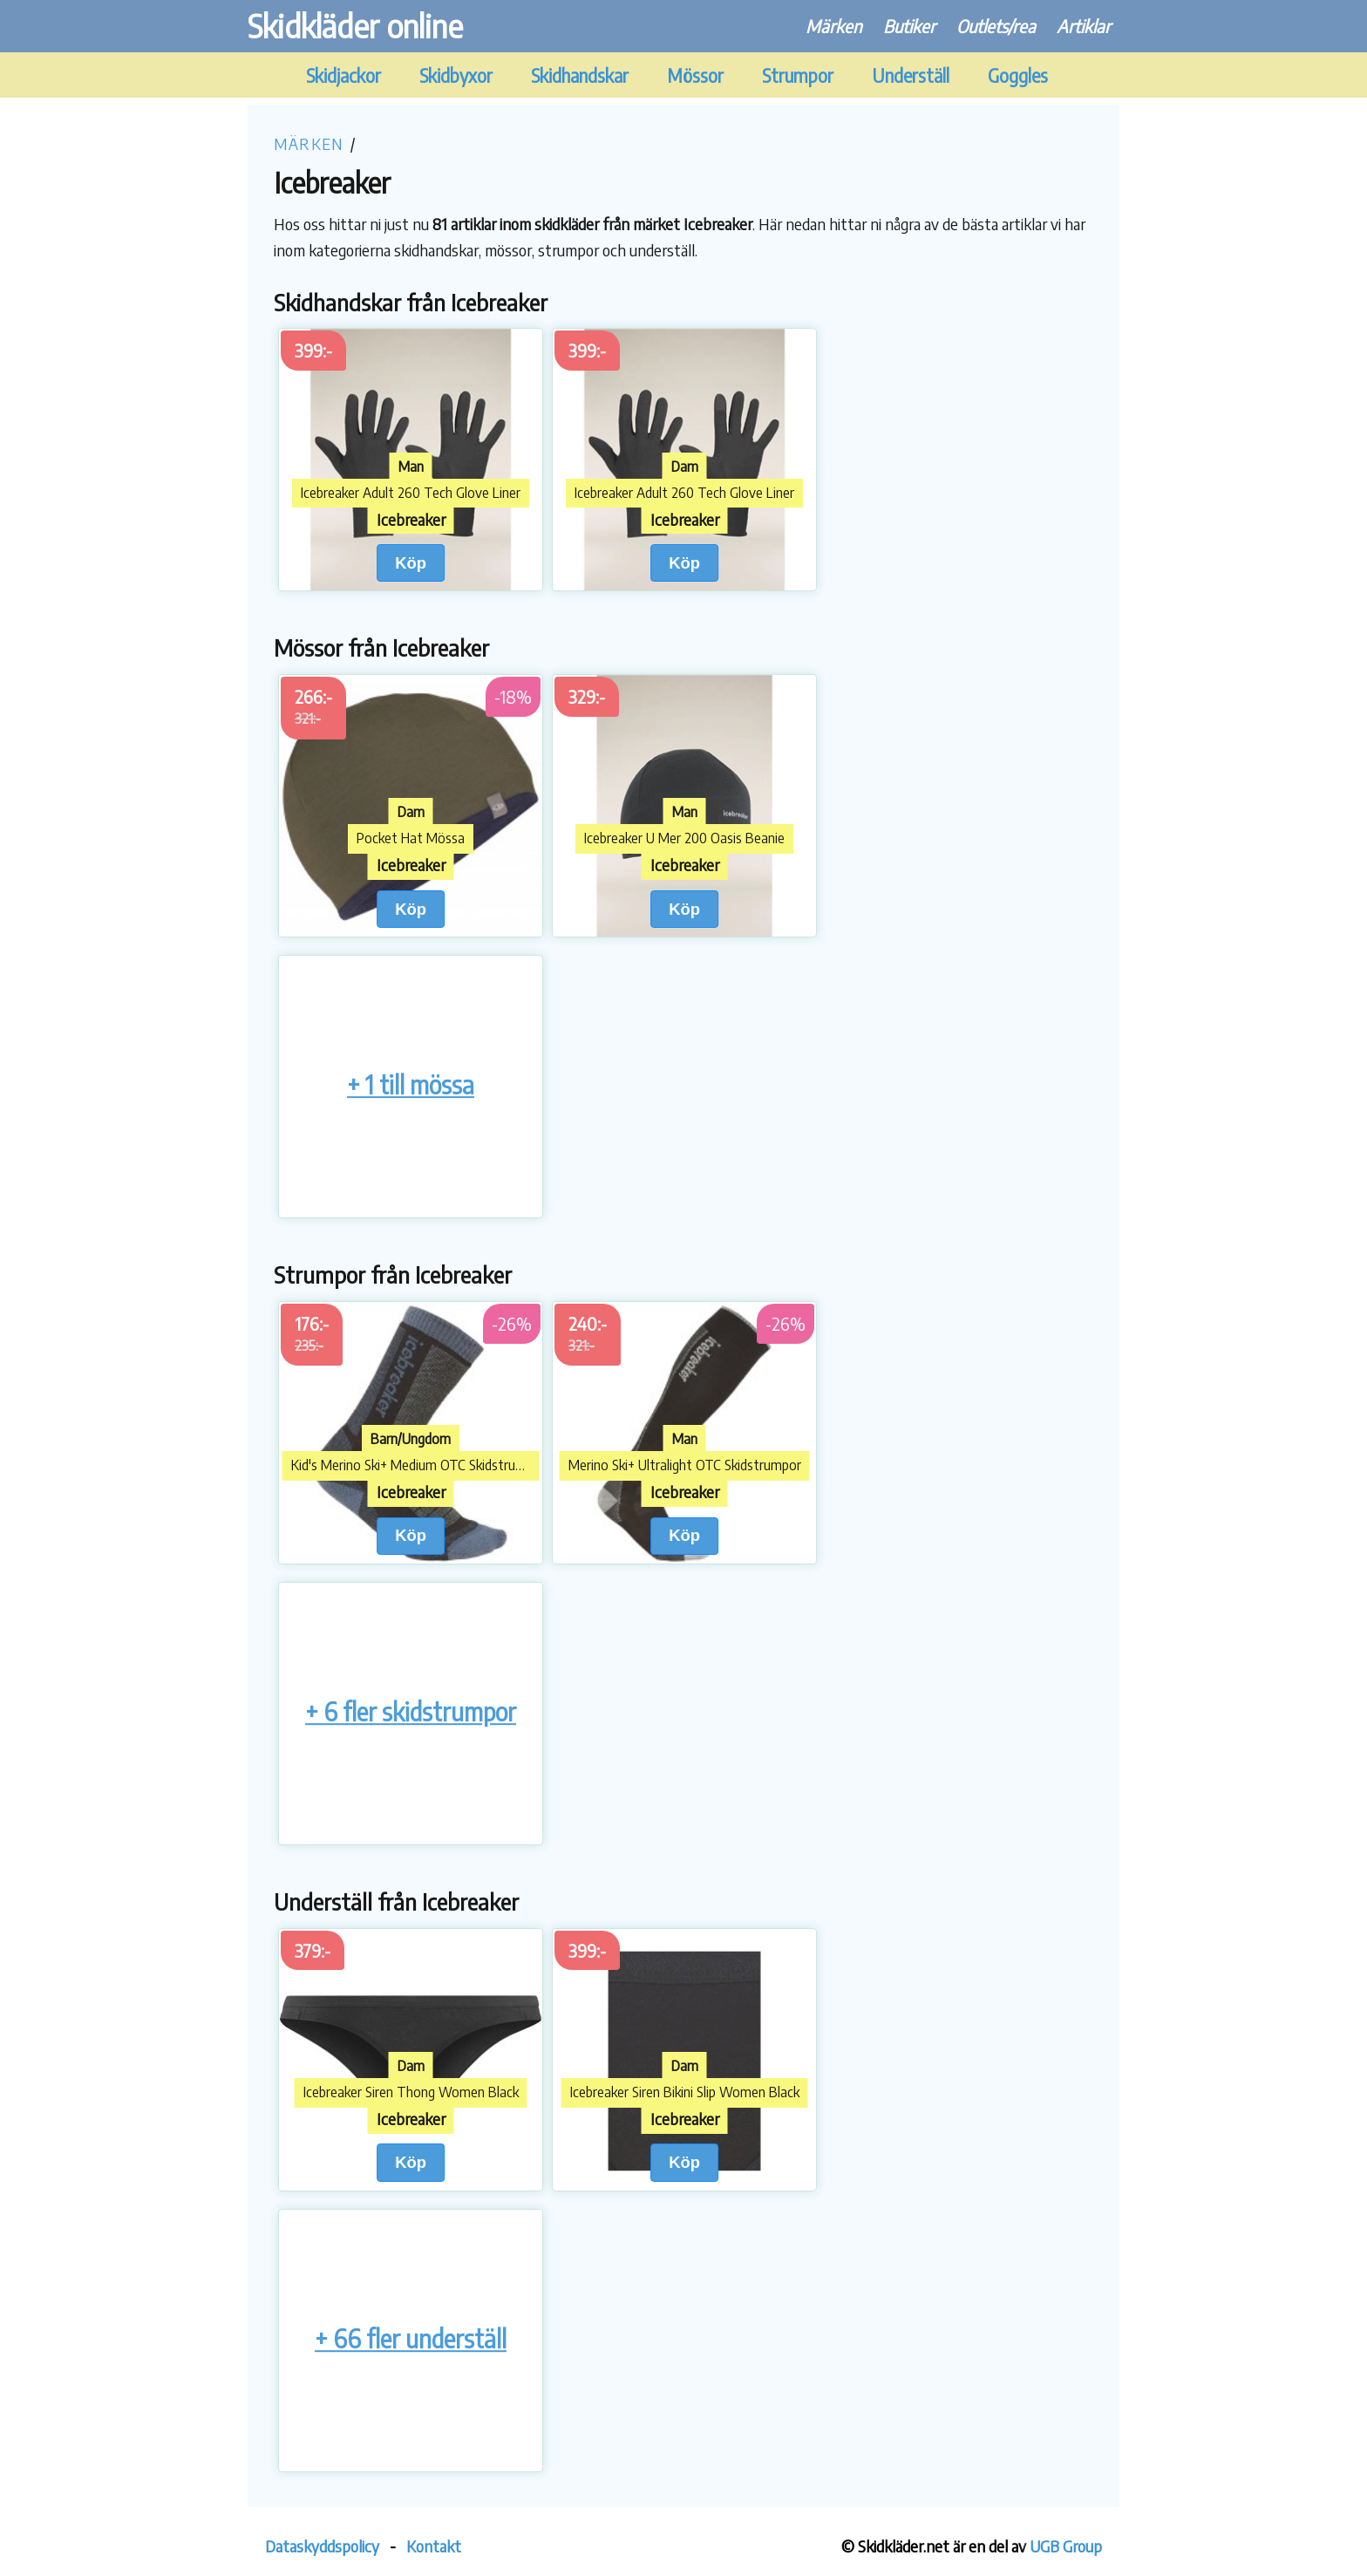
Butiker (909, 26)
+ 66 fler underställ (411, 2338)
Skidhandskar (580, 75)
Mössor (695, 75)
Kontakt (433, 2546)
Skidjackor (343, 75)
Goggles (1018, 75)
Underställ (910, 75)
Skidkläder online (355, 25)
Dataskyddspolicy (322, 2546)
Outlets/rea (996, 26)
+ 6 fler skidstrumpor (410, 1711)
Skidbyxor (456, 75)
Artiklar (1084, 26)
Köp (410, 563)
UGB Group (1066, 2546)
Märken (834, 26)
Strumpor (797, 75)
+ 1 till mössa (410, 1084)
